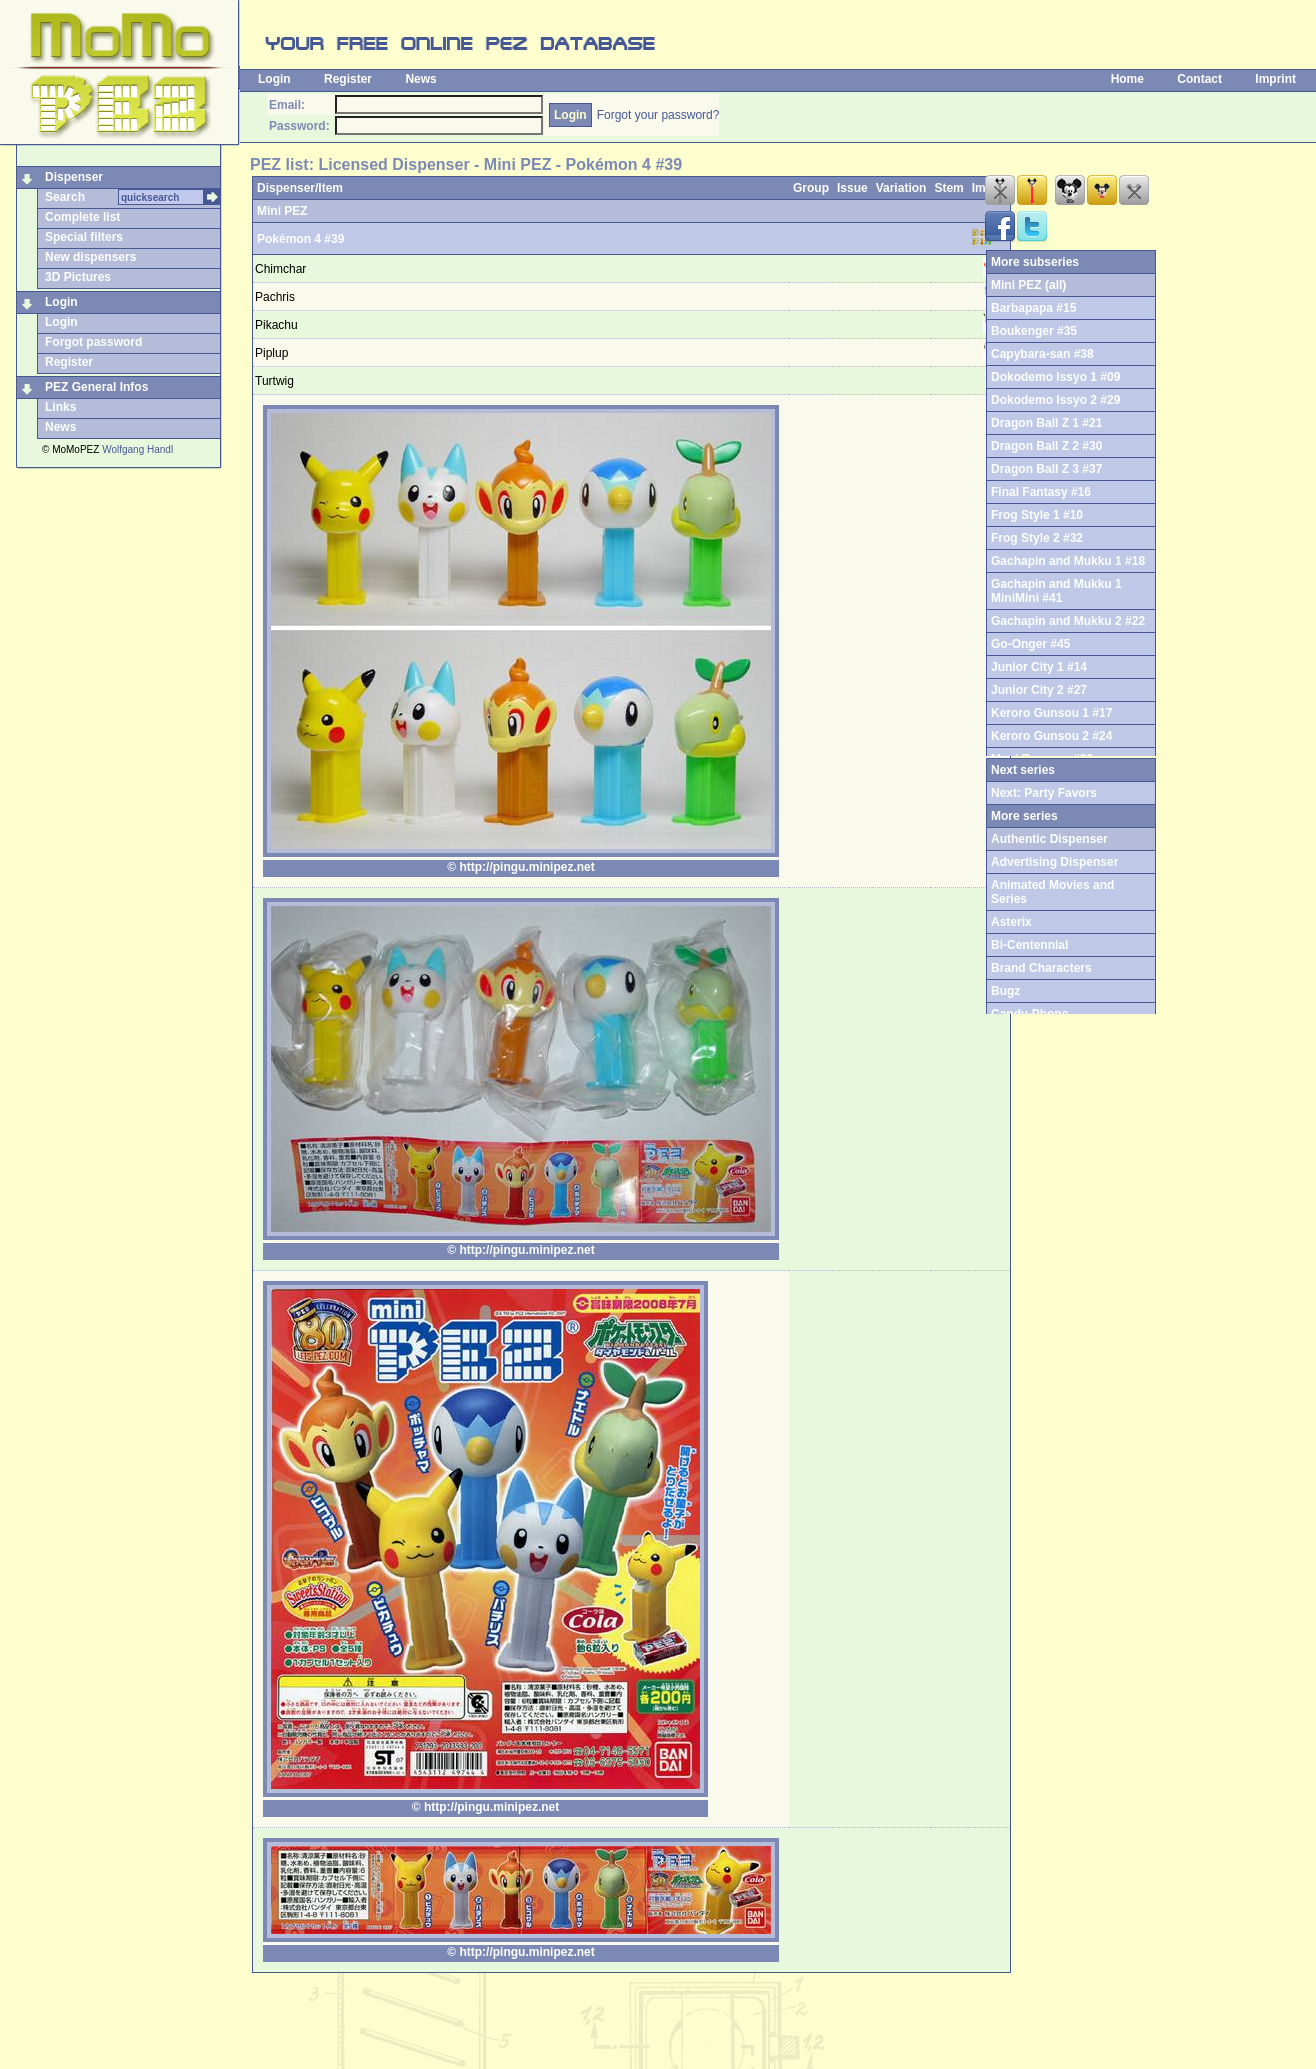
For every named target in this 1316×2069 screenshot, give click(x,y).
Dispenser (74, 177)
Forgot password (93, 342)
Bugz (1005, 991)
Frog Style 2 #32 (1037, 538)
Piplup (271, 353)
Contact (1199, 79)
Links (60, 407)
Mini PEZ (282, 211)
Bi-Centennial (1029, 945)
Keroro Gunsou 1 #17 (1051, 713)
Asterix (1011, 922)
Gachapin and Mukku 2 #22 (1068, 621)
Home (1127, 79)
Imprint (1275, 79)
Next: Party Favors (1044, 793)
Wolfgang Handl (137, 449)
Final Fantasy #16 (1041, 492)
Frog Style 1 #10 (1037, 515)
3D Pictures (78, 277)
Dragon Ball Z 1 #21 (1046, 423)
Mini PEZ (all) (1028, 285)
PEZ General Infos (96, 387)
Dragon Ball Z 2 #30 (1046, 446)
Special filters (84, 237)
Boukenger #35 (1034, 331)
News (420, 79)
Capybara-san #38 (1042, 354)
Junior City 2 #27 (1039, 690)
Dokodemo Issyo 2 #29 (1055, 400)
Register (348, 79)
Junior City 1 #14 (1039, 667)
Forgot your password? (658, 115)
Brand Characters (1041, 968)
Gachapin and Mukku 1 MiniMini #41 (1056, 591)
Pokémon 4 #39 (300, 239)
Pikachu (276, 325)
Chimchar (280, 269)
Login (274, 79)
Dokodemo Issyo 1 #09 (1055, 377)
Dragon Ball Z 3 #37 (1046, 469)
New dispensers (90, 257)
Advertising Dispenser (1054, 862)
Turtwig (274, 381)
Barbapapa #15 (1033, 308)
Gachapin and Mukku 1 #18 (1068, 561)
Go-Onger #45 (1030, 644)
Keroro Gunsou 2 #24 (1051, 736)
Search (65, 197)
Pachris (275, 297)
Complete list (82, 217)
